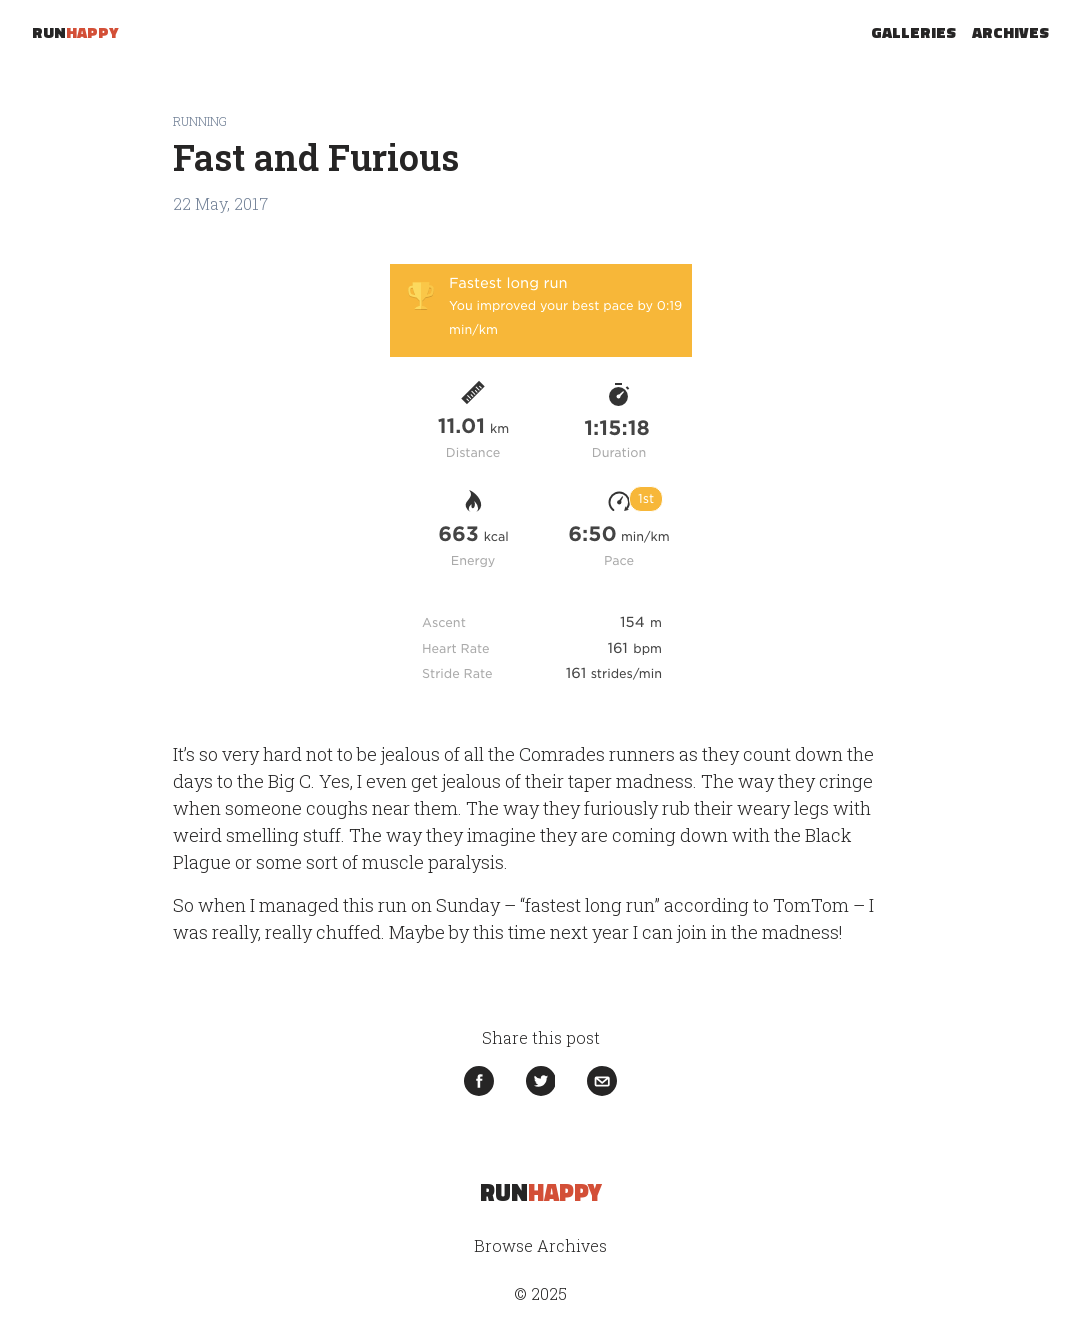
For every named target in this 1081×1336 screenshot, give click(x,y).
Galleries (913, 32)
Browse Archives (540, 1245)
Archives (1010, 32)
